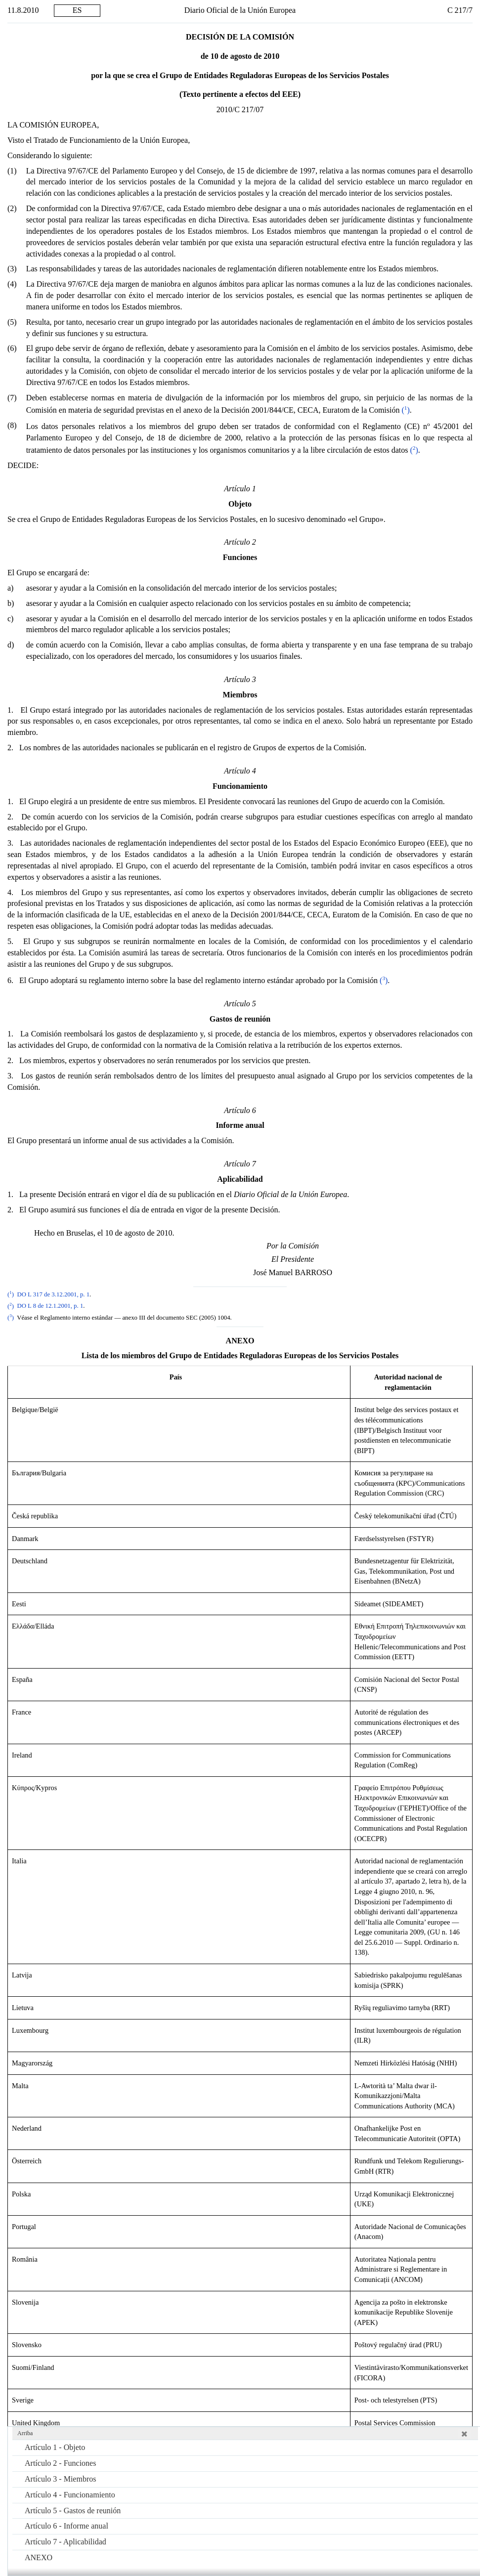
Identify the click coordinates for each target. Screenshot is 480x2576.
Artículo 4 (70, 2494)
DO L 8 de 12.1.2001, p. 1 (50, 1306)
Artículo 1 (55, 2447)
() (404, 410)
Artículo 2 (60, 2463)
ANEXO (38, 2557)
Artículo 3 (60, 2479)
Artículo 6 (66, 2526)
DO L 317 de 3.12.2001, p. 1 (53, 1294)
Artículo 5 (73, 2510)
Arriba (25, 2433)
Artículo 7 (65, 2541)
